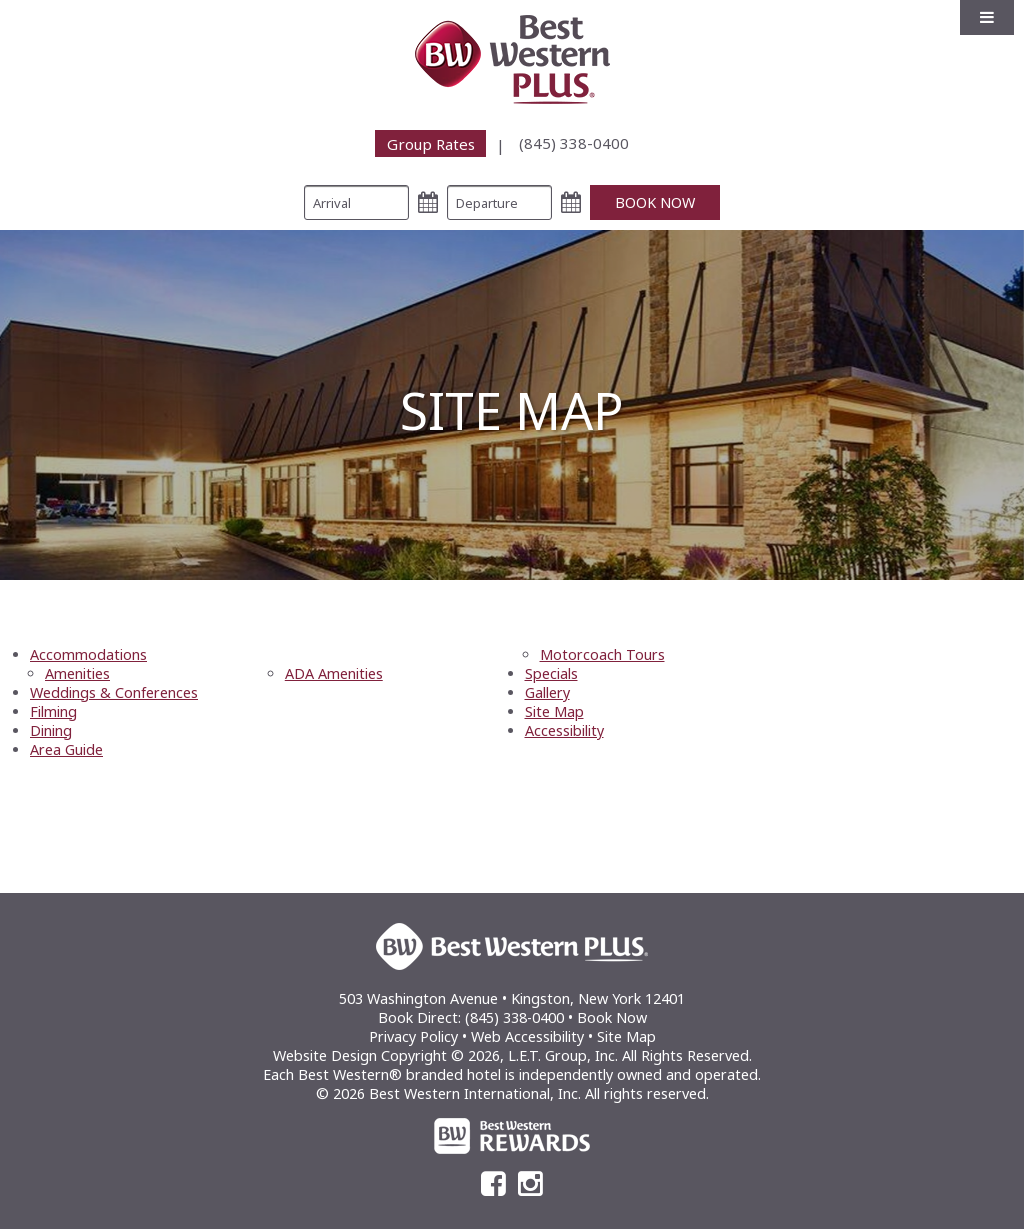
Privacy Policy (413, 1036)
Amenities (77, 673)
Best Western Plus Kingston (512, 59)
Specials (551, 673)
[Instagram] (530, 1184)
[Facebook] (493, 1184)
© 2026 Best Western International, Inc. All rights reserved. (512, 1093)
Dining (51, 730)
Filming (53, 711)
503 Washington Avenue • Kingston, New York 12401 (512, 998)
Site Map (554, 711)
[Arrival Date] (356, 202)
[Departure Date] (499, 202)
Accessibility (564, 730)
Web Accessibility (527, 1036)
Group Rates (431, 143)
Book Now (612, 1017)
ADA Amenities (334, 673)
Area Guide (66, 749)
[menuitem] (445, 144)
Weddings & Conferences (114, 692)
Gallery (547, 692)
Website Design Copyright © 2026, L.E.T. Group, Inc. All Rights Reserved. (512, 1055)
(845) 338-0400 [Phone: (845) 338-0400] (574, 143)
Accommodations (88, 654)
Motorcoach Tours (602, 654)
